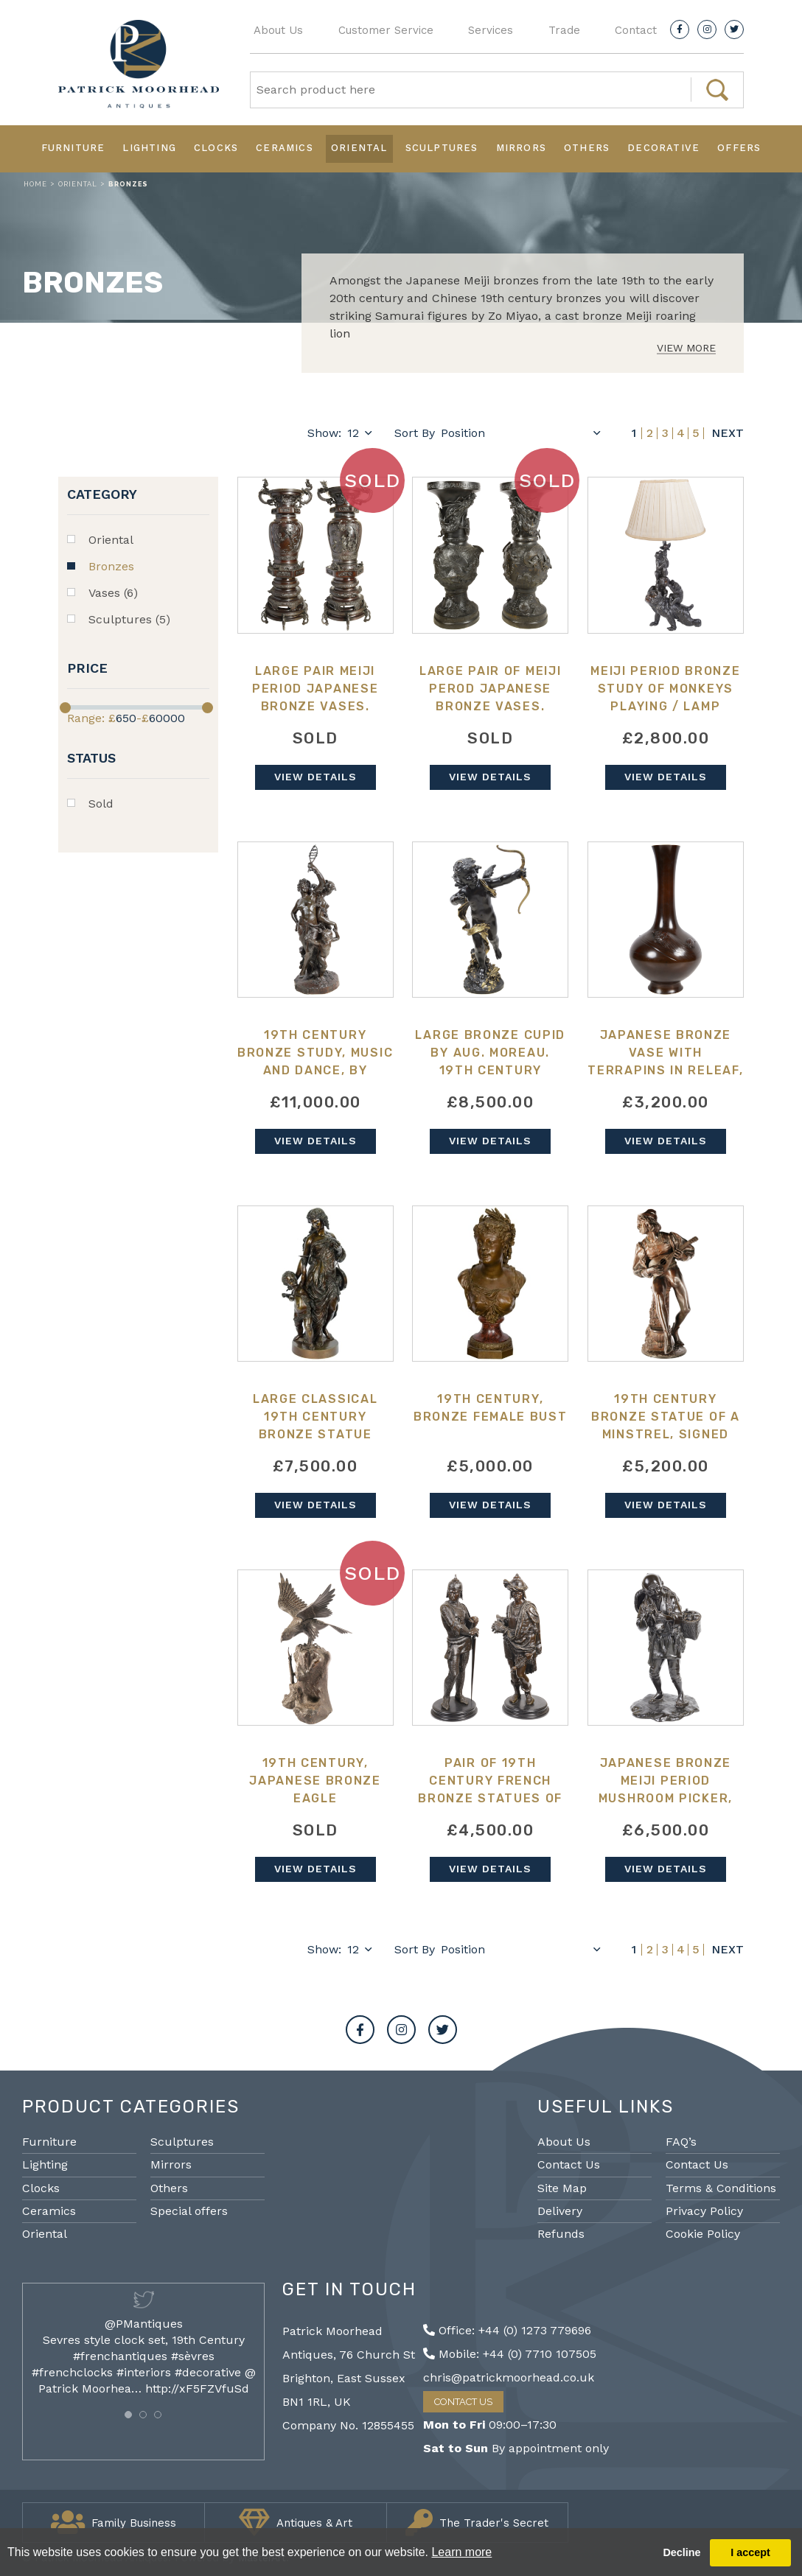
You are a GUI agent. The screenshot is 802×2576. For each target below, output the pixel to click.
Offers (739, 147)
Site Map (562, 2188)
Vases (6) (113, 593)
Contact (636, 30)
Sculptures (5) (129, 619)
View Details (315, 777)
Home (35, 184)
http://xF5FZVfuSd (197, 2388)
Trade (564, 30)
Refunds (561, 2234)
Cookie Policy (703, 2234)
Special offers (189, 2211)
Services (490, 30)
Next (727, 433)
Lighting (149, 147)
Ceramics (284, 147)
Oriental (359, 147)
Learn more (461, 2552)
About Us (278, 30)
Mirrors (521, 147)
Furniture (73, 147)
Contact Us (568, 2164)
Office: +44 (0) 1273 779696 (507, 2330)
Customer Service (385, 30)
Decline (681, 2552)
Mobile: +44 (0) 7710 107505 (509, 2354)
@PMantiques (144, 2324)
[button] (128, 2414)
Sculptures (441, 147)
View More (686, 348)
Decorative (663, 147)
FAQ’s (681, 2142)
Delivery (559, 2211)
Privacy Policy (704, 2211)
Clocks (216, 147)
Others (587, 147)
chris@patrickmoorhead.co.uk (508, 2377)
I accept (750, 2552)
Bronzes (111, 566)
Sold (101, 804)
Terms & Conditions (721, 2188)
